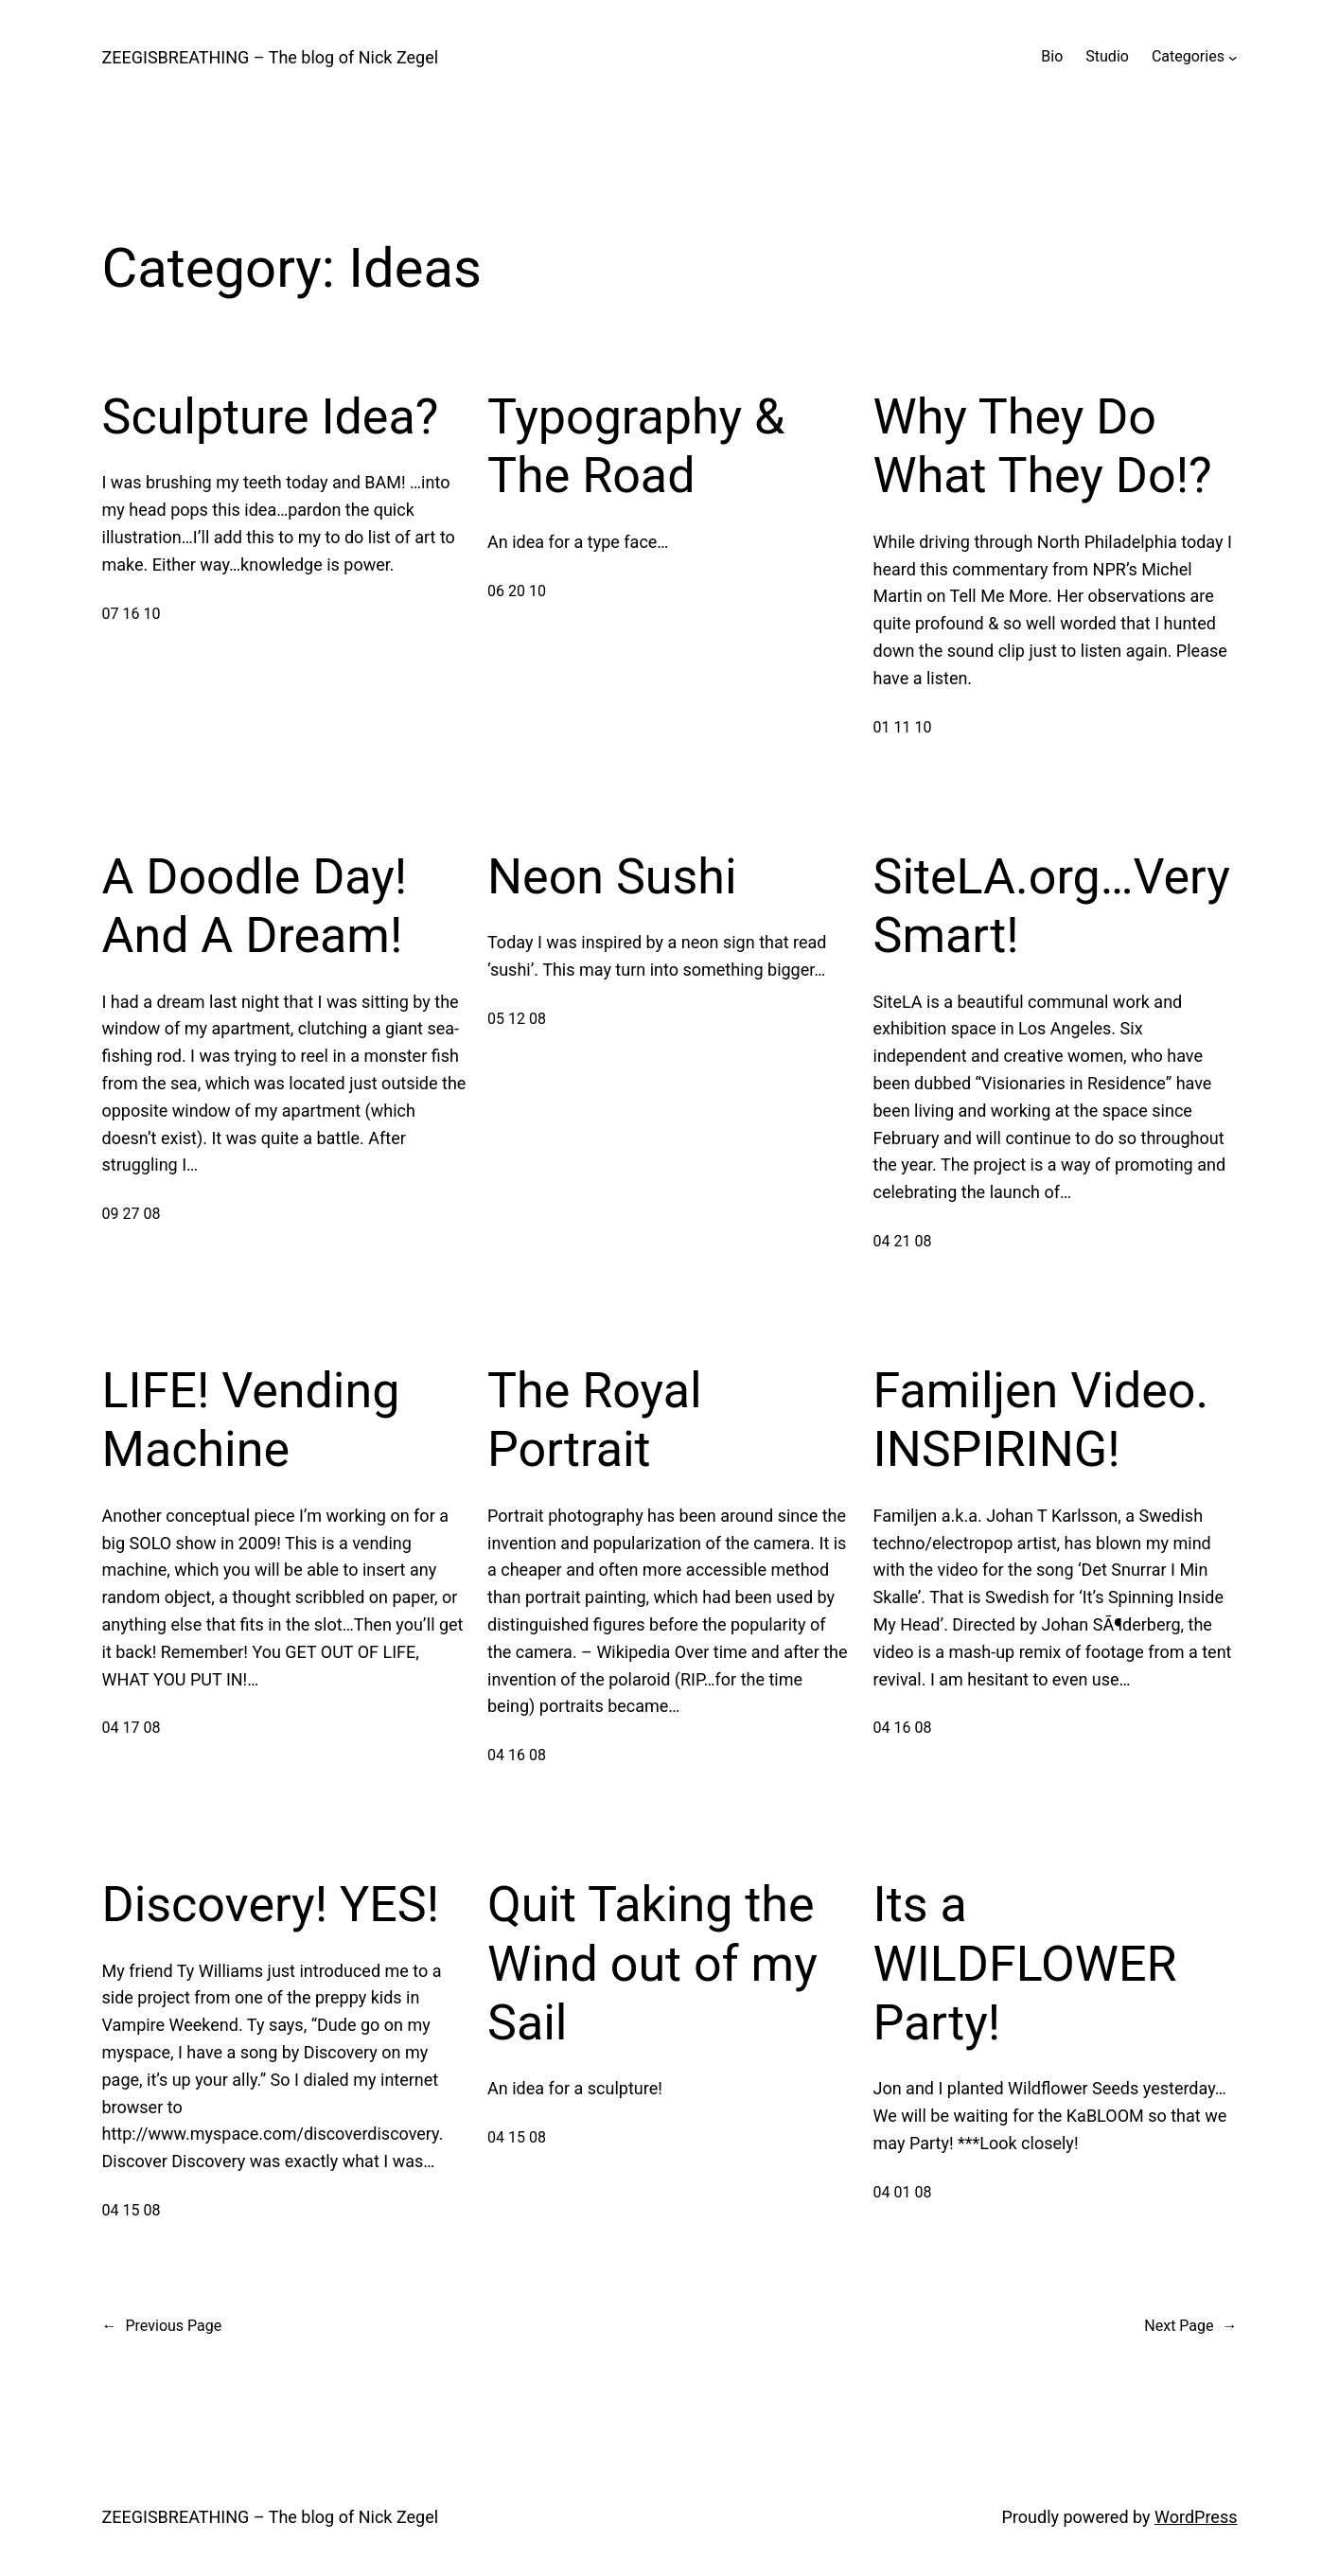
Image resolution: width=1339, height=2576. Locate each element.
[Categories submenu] (1233, 57)
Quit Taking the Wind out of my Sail (652, 1964)
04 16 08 (516, 1755)
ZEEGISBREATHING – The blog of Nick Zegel (270, 57)
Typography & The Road (635, 446)
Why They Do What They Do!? (1042, 446)
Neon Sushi (612, 877)
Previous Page (162, 2326)
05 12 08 (516, 1019)
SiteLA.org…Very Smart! (1051, 906)
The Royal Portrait (594, 1420)
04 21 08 (902, 1241)
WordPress (1195, 2517)
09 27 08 (131, 1214)
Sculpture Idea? (270, 417)
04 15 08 (131, 2210)
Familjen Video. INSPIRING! (1041, 1420)
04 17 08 (131, 1728)
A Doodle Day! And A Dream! (255, 906)
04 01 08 (902, 2192)
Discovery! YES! (271, 1904)
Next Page (1190, 2326)
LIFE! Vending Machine (251, 1420)
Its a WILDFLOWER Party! (1025, 1964)
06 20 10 (516, 591)
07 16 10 (131, 614)
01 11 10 (902, 727)
